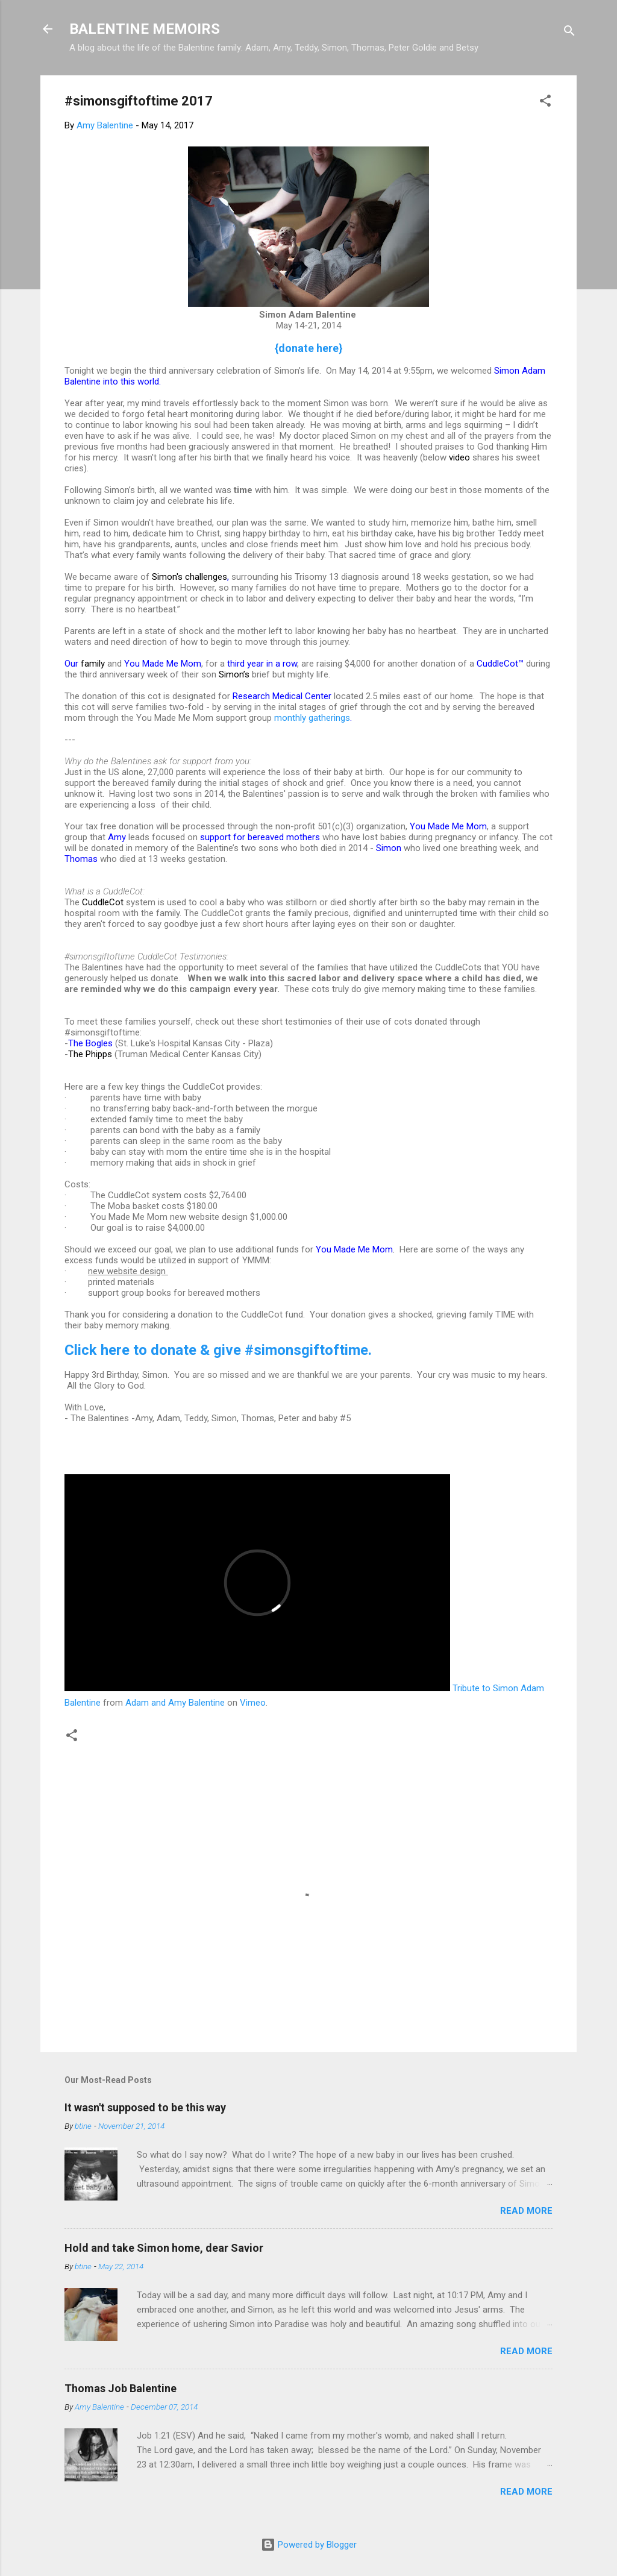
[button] (545, 102)
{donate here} (309, 348)
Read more (526, 2210)
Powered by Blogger (309, 2544)
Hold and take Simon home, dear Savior (163, 2247)
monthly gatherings (312, 717)
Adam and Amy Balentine (175, 1702)
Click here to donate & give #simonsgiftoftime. (218, 1350)
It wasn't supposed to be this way (145, 2107)
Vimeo (253, 1702)
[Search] (569, 32)
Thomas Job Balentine (120, 2388)
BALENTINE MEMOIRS (144, 28)
